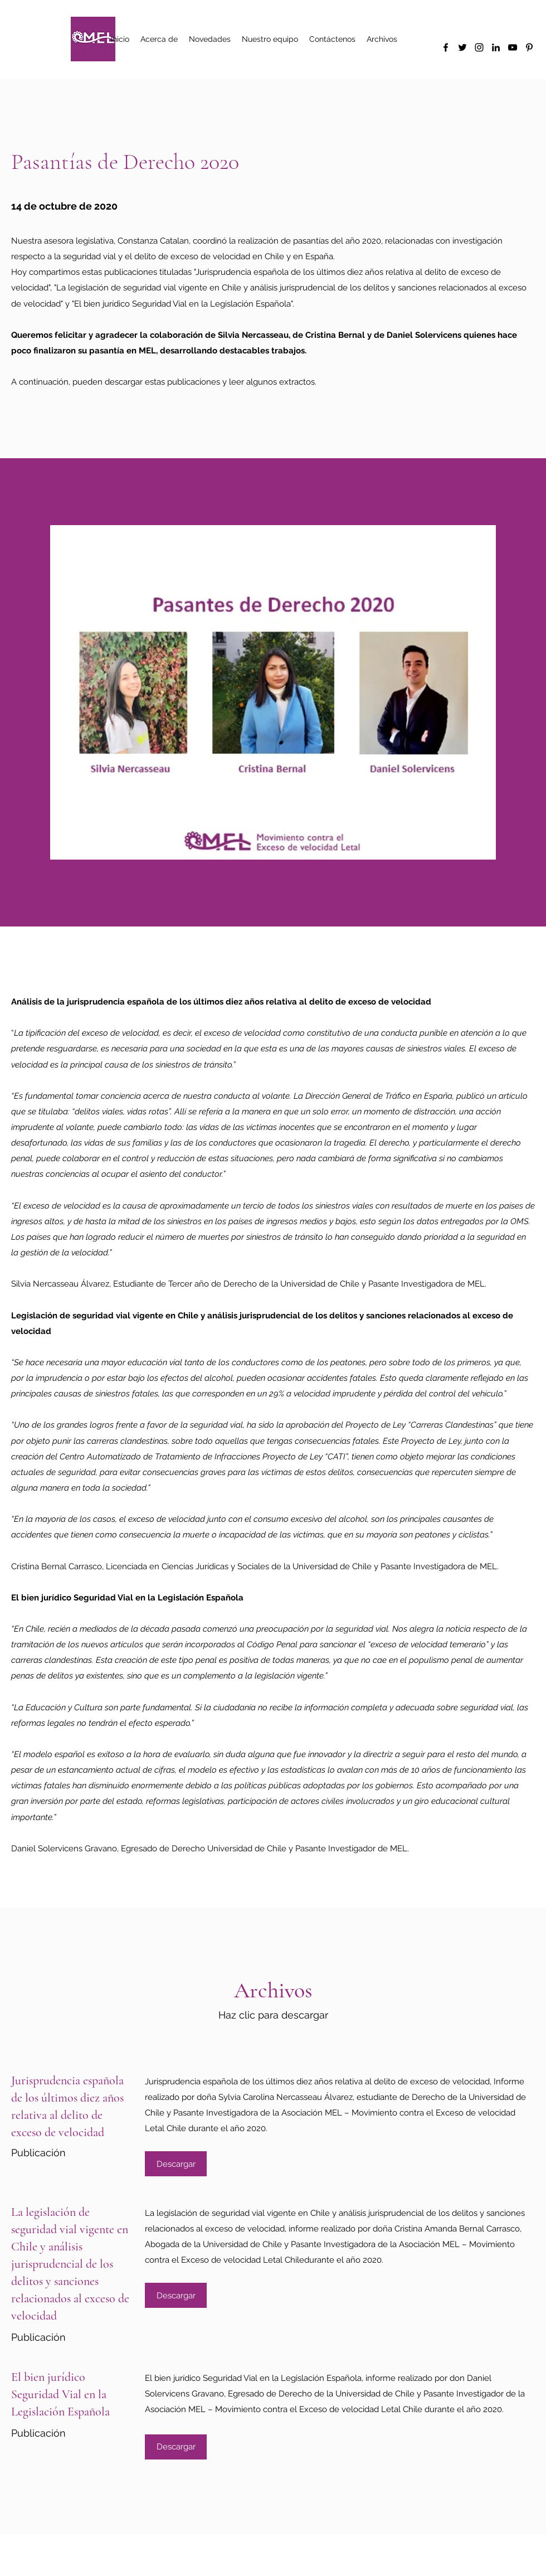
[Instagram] (479, 47)
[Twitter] (462, 47)
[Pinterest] (529, 47)
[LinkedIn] (495, 47)
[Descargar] (176, 2163)
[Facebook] (445, 47)
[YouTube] (512, 47)
